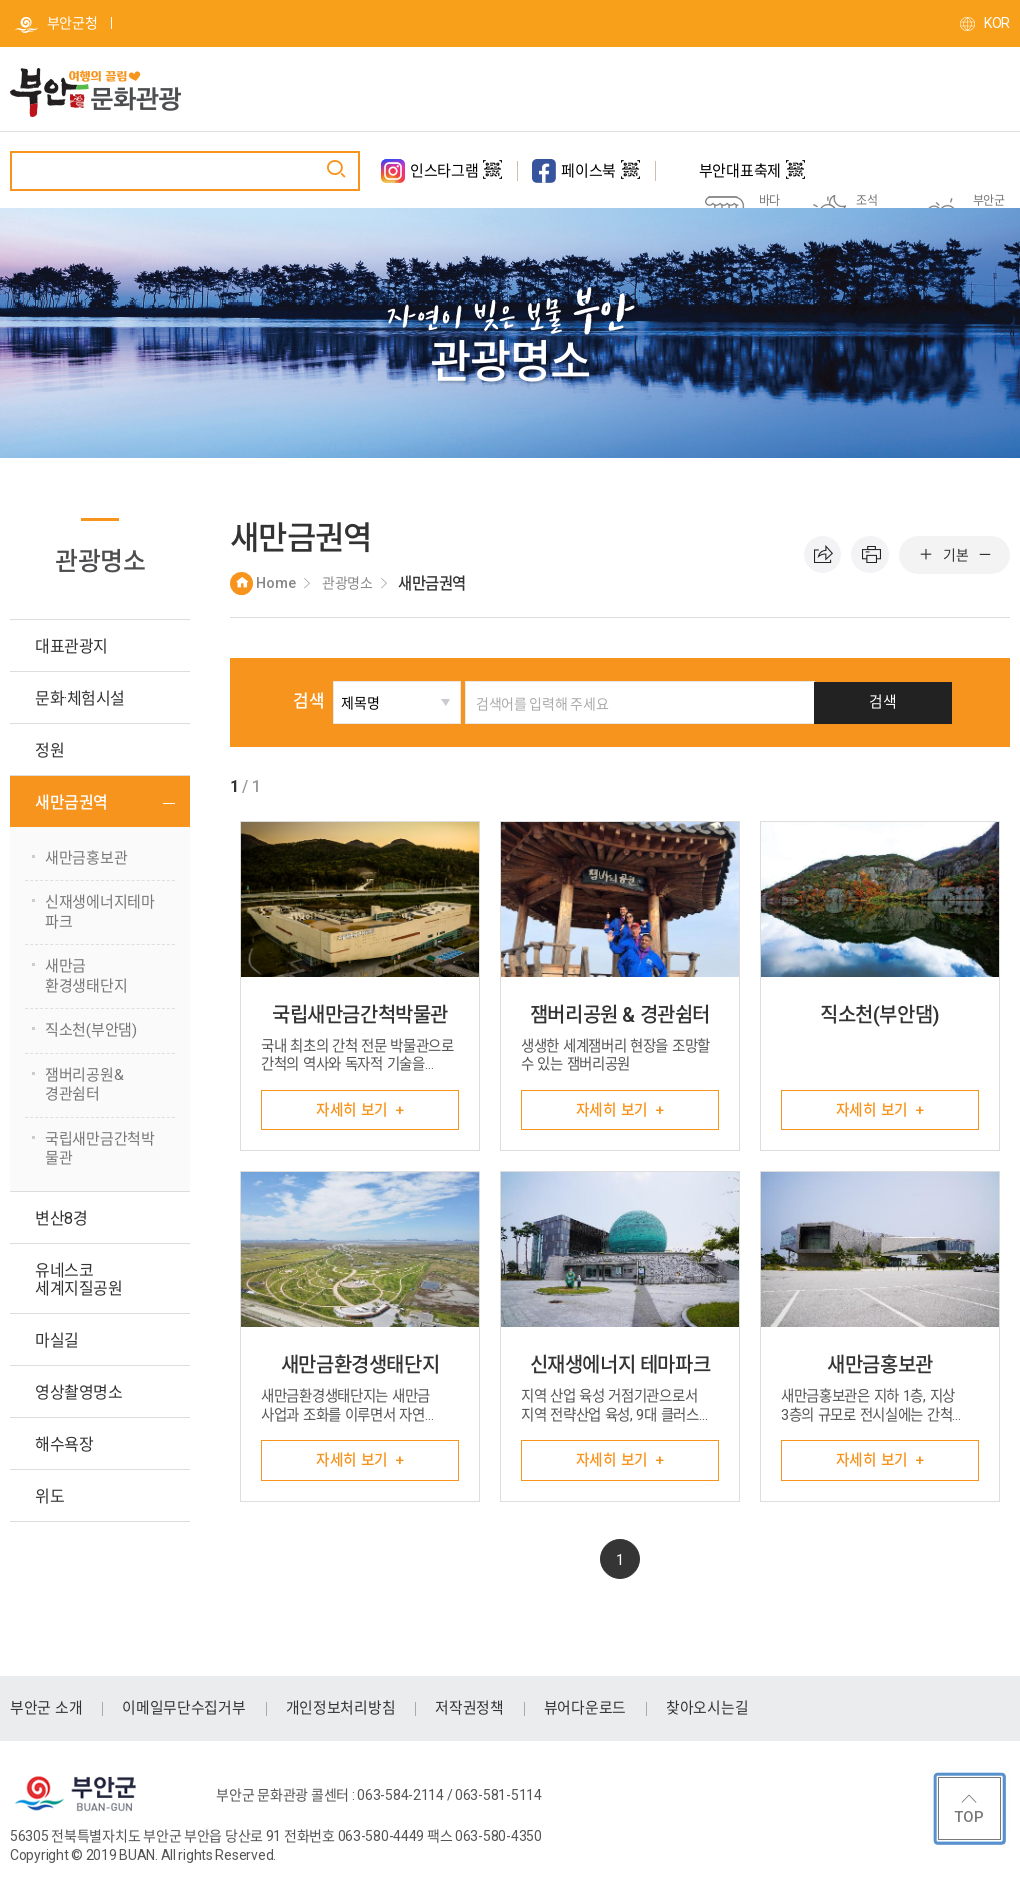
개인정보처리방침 (341, 1709)
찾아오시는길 (707, 1709)
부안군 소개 (46, 1709)
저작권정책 (469, 1709)
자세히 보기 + (360, 1110)
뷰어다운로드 (585, 1709)
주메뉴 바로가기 (0, 0)
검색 (337, 701)
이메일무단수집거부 (183, 1709)
